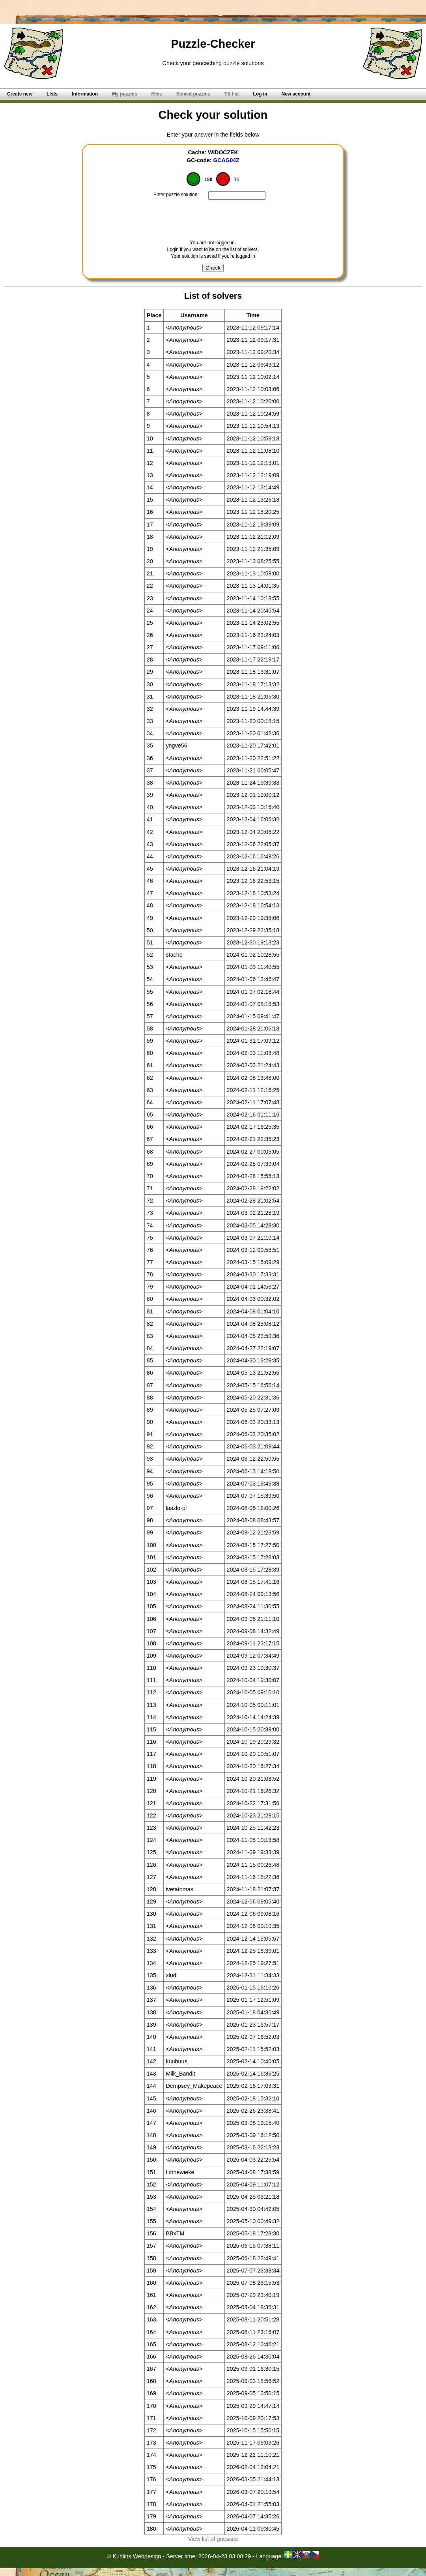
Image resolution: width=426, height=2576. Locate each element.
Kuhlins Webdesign (136, 2556)
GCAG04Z (226, 160)
